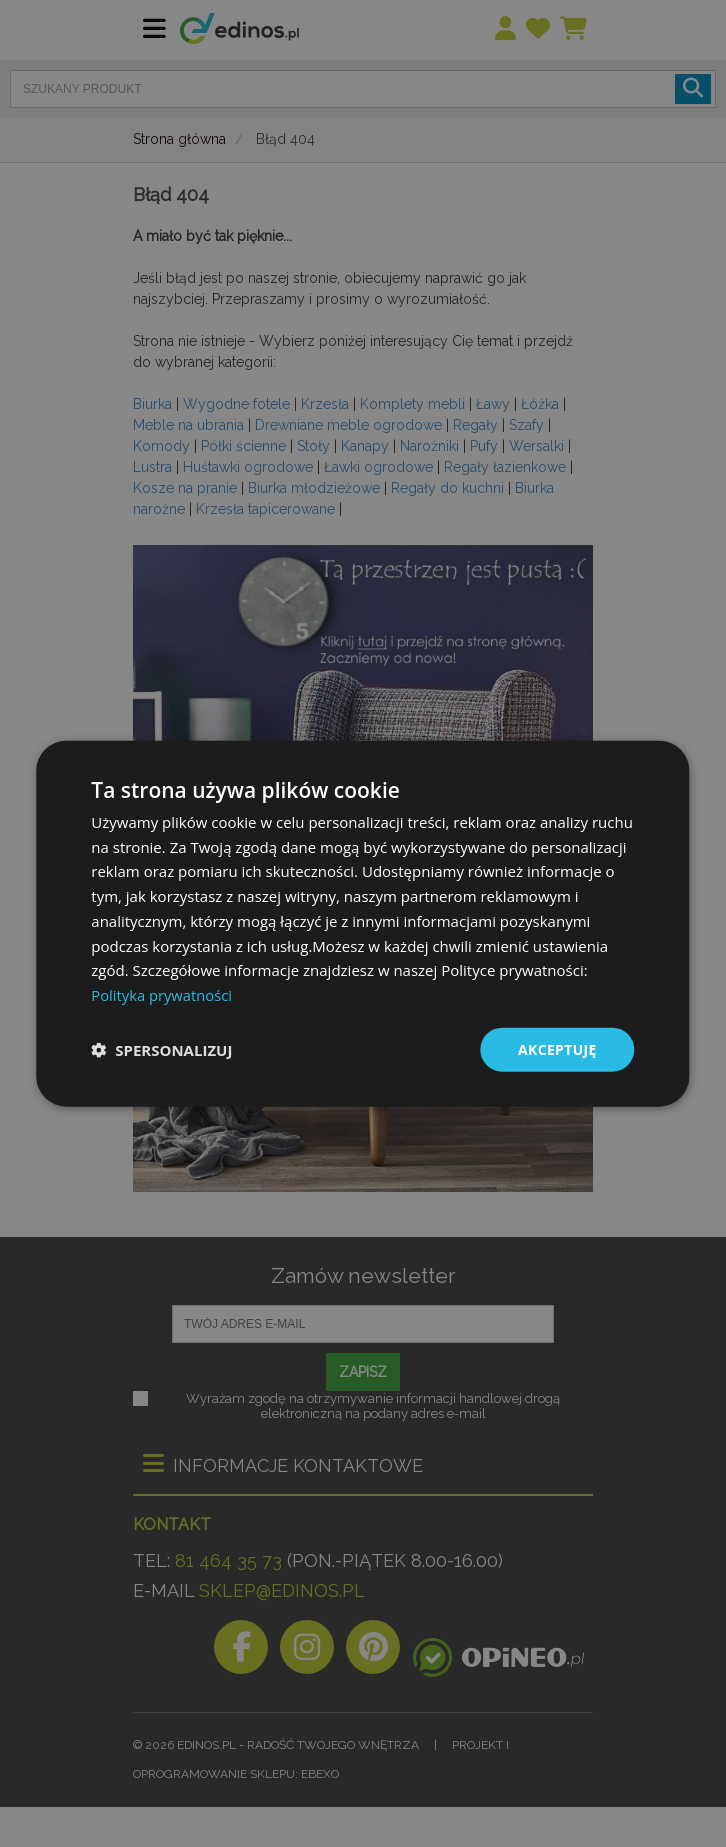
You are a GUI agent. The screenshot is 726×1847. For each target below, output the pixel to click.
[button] (161, 1050)
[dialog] (362, 923)
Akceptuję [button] (556, 1048)
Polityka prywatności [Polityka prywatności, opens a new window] (162, 995)
